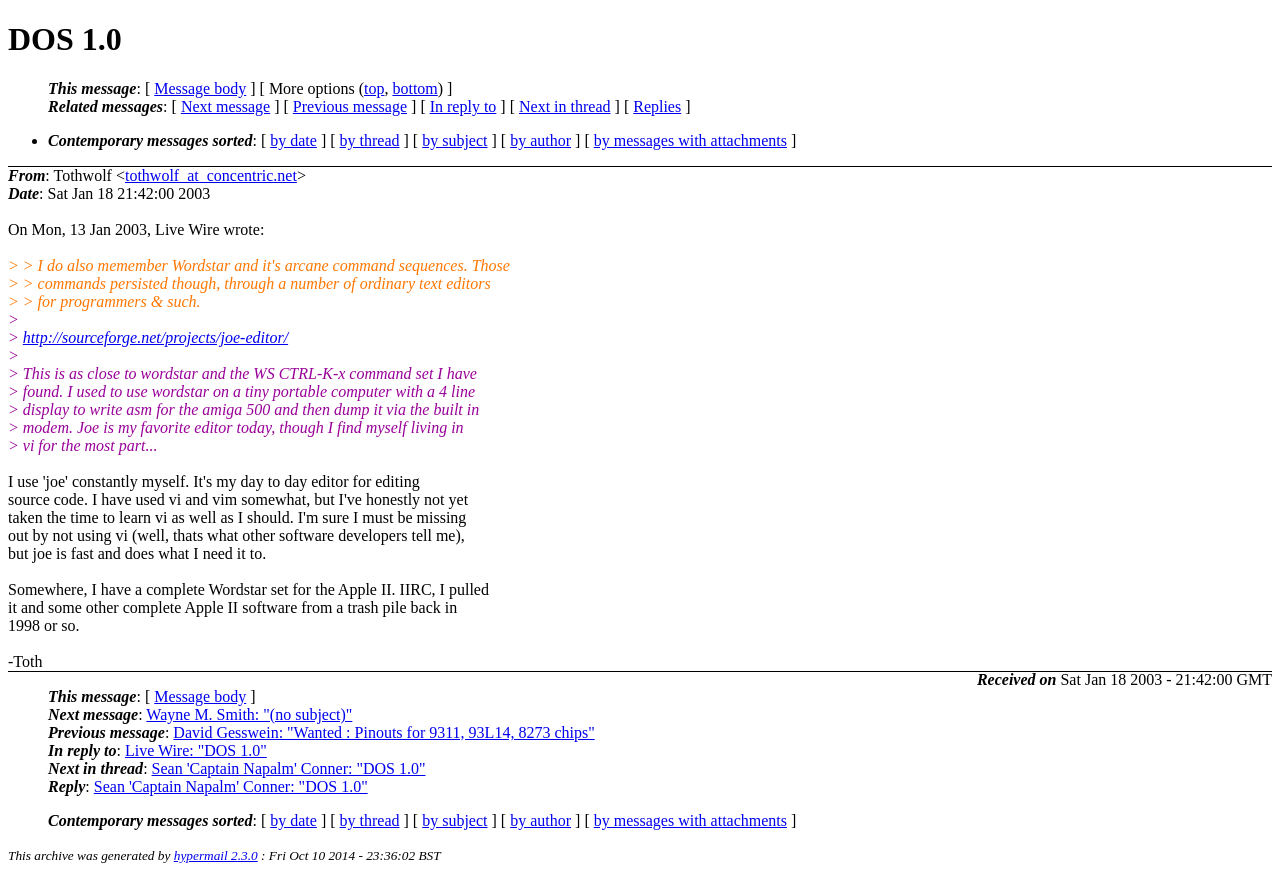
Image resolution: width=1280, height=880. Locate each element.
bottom (414, 88)
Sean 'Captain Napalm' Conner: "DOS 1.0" (289, 768)
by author (540, 140)
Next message (225, 106)
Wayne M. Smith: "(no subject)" (249, 714)
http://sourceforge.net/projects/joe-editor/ (155, 337)
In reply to (463, 106)
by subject (454, 140)
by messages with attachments (690, 140)
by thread (370, 140)
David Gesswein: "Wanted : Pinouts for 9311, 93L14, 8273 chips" (383, 732)
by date (293, 140)
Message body (200, 88)
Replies (657, 106)
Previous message (350, 106)
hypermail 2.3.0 (216, 855)
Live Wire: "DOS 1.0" (196, 750)
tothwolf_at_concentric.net (211, 175)
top (374, 88)
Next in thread (565, 106)
